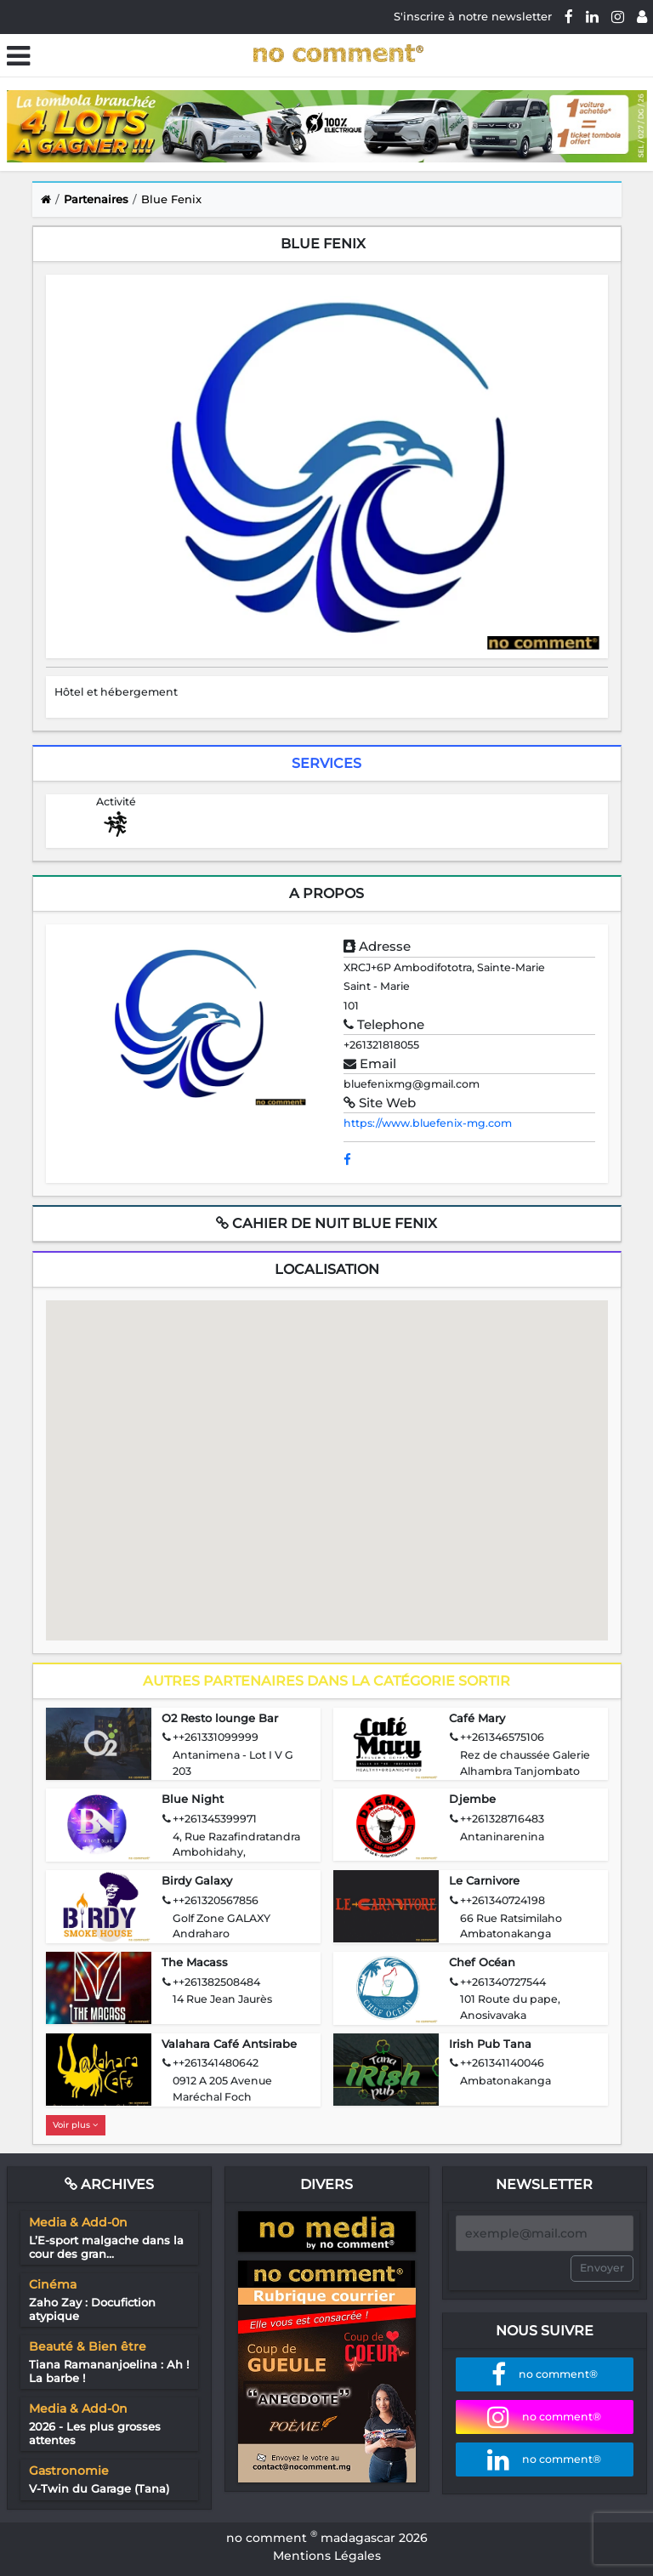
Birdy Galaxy (197, 1880)
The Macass (195, 1962)
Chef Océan (482, 1962)
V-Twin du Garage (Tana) (99, 2488)
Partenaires (96, 199)
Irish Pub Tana (490, 2043)
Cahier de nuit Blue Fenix (326, 1223)
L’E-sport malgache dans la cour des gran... (106, 2246)
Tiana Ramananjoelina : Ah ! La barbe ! (109, 2371)
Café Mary (477, 1718)
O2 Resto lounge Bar (220, 1718)
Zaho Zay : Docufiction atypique (92, 2309)
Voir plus (75, 2124)
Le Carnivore (484, 1880)
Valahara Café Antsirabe (229, 2043)
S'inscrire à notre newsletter (473, 16)
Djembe (472, 1798)
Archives (109, 2184)
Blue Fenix (171, 199)
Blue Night (193, 1798)
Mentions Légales (327, 2555)
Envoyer (602, 2267)
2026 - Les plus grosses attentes (95, 2433)
